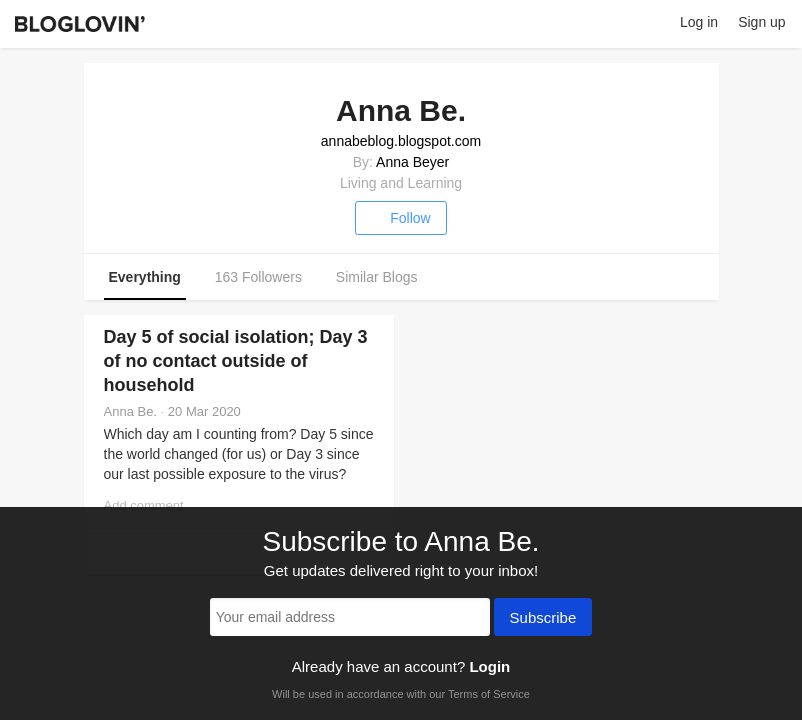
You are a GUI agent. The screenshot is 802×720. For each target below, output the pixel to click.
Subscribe (543, 619)
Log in (699, 22)
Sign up (761, 22)
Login (489, 666)
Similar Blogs (377, 277)
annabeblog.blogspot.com (401, 141)
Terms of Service (489, 694)
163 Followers (258, 277)
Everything (145, 277)
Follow (400, 218)
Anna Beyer (412, 162)
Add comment (144, 505)
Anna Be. (131, 411)
